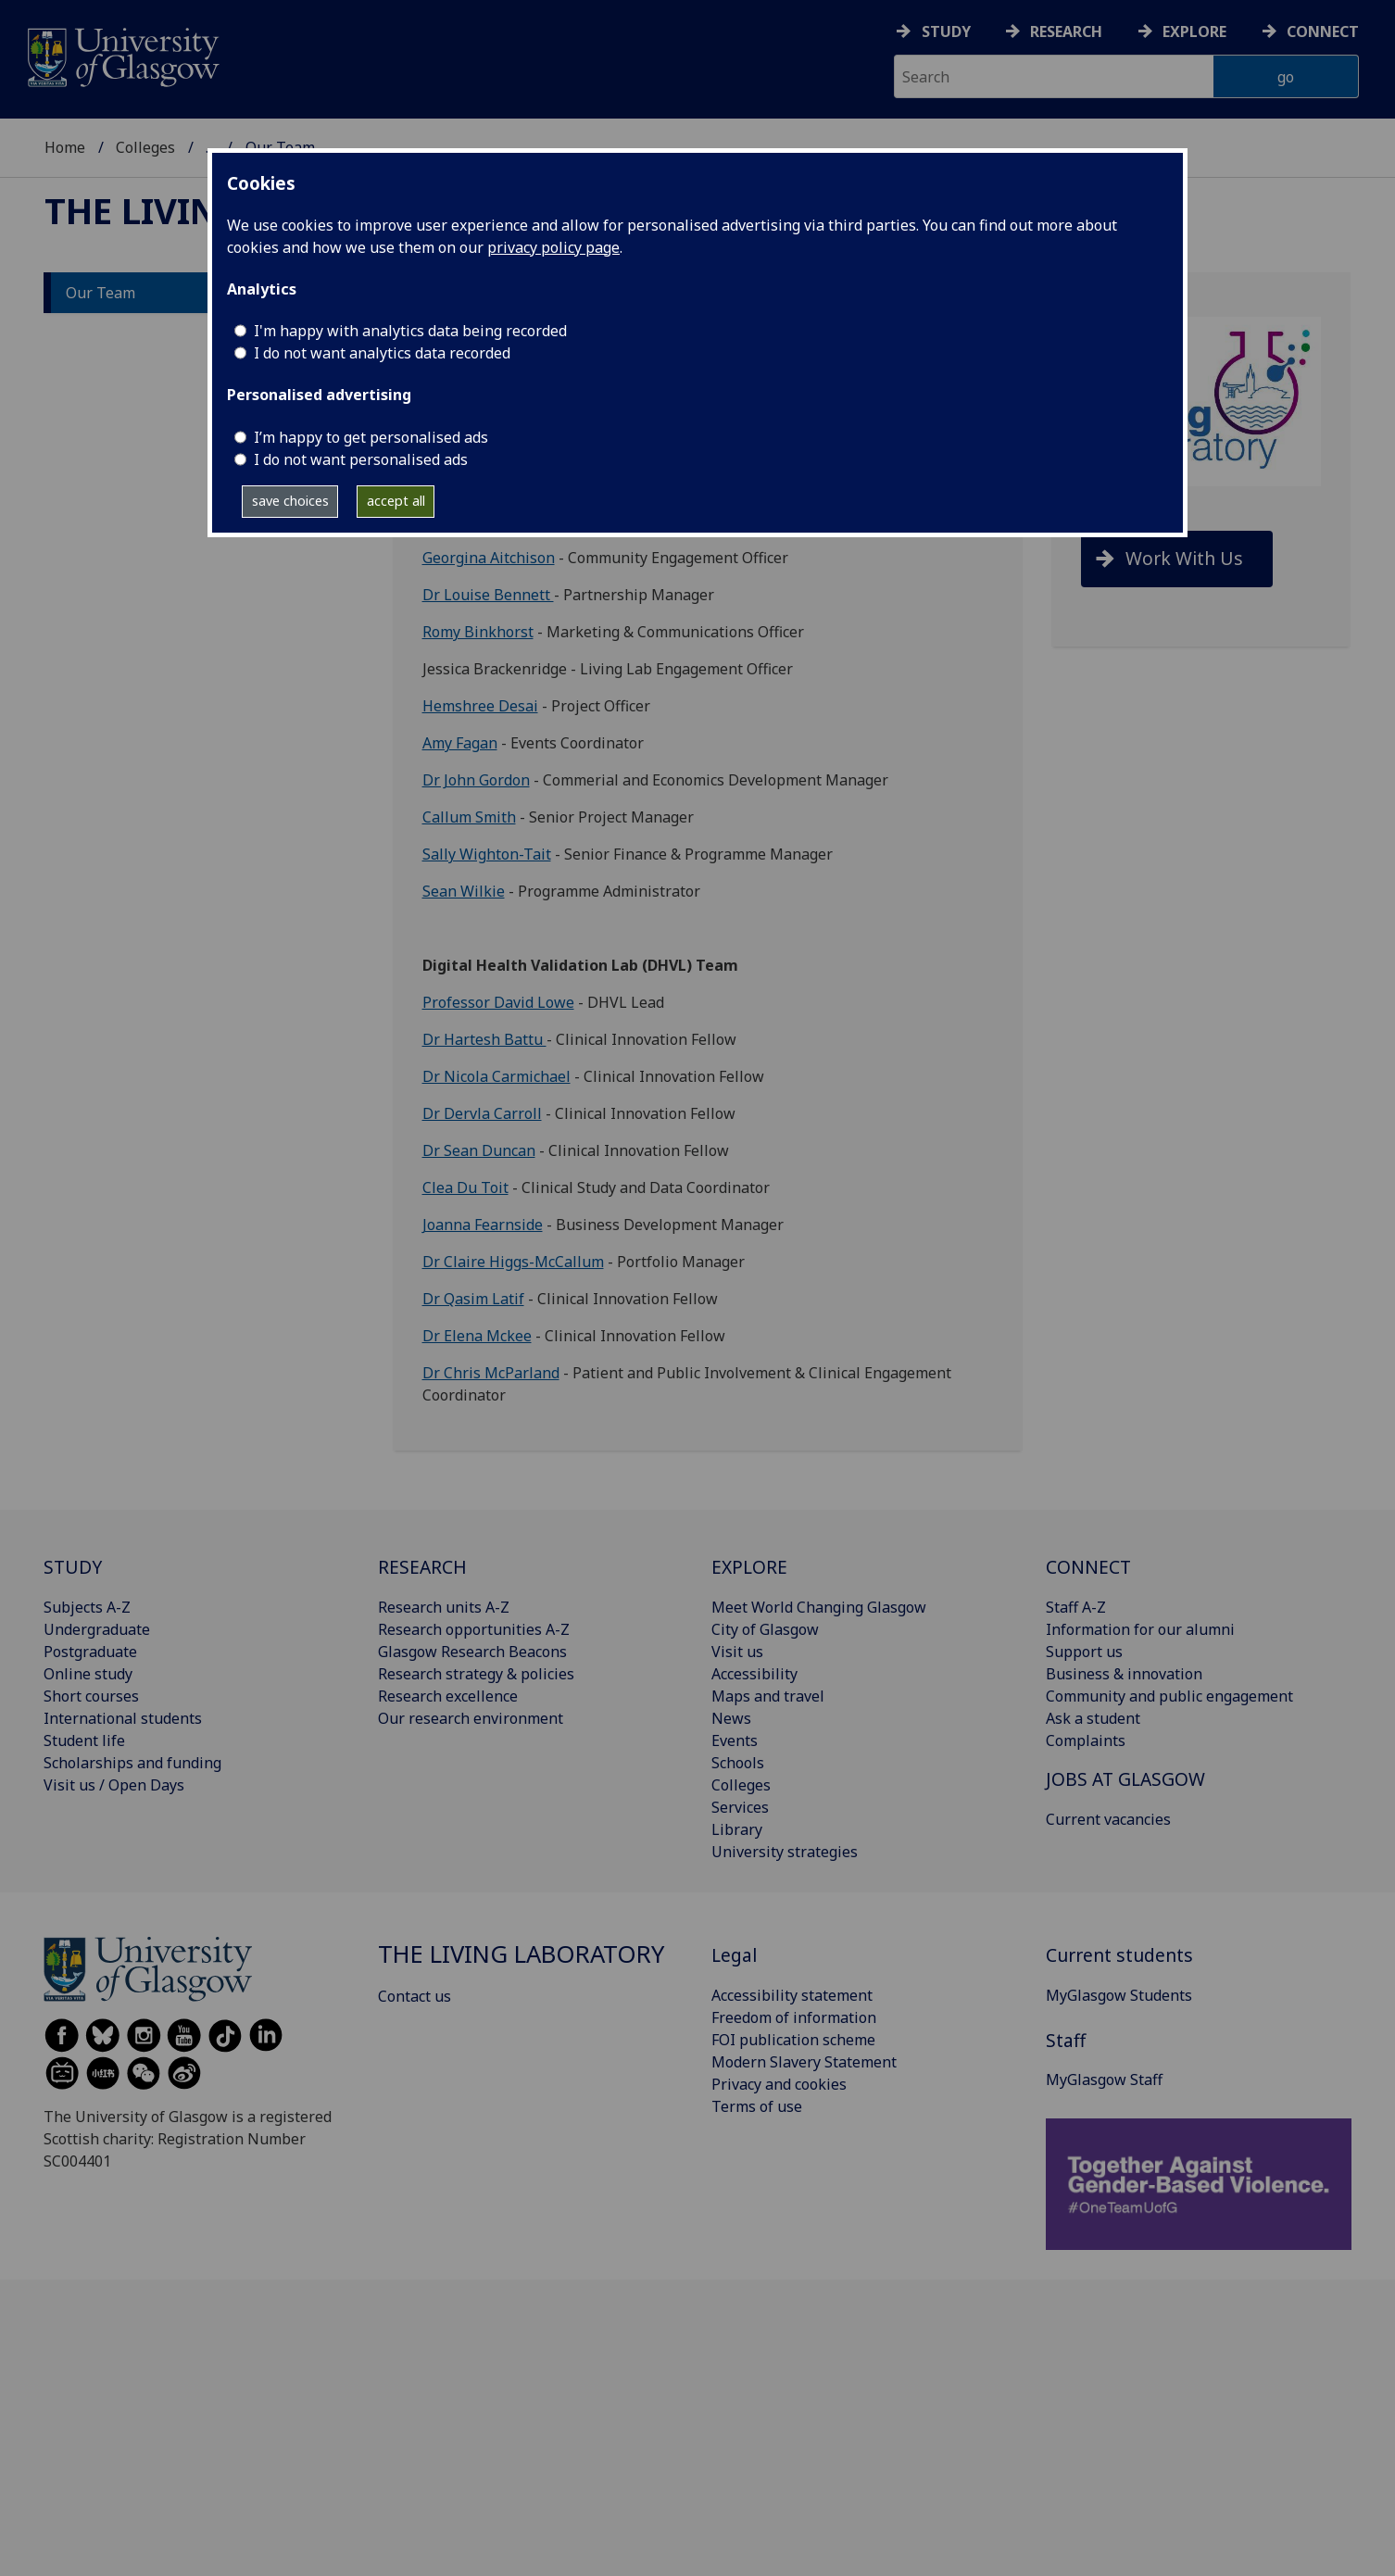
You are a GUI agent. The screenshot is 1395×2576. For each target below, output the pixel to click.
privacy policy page (553, 247)
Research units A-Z (443, 1607)
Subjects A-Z (87, 1607)
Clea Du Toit (465, 1187)
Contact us (414, 1996)
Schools (737, 1763)
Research (1066, 31)
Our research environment (470, 1718)
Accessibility (754, 1674)
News (731, 1718)
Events (734, 1740)
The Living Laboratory (521, 1954)
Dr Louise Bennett (488, 594)
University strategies (784, 1851)
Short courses (91, 1696)
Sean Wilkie (463, 891)
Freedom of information (793, 2017)
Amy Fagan (459, 743)
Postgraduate (90, 1651)
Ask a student (1093, 1718)
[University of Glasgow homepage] (122, 55)
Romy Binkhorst (478, 632)
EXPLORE (749, 1566)
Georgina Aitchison (488, 557)
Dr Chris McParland (490, 1373)
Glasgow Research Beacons (472, 1651)
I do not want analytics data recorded (382, 353)
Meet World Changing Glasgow (818, 1607)
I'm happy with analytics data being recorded (410, 330)
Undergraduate (97, 1629)
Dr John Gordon (476, 780)
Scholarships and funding (132, 1763)
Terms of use (756, 2106)
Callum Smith (469, 817)
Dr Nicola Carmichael (496, 1076)
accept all (396, 500)
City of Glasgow (765, 1629)
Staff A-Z (1076, 1607)
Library (736, 1829)
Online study (88, 1674)
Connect (1323, 31)
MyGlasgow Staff (1104, 2079)
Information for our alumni (1140, 1629)
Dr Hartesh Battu (484, 1039)
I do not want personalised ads (361, 459)
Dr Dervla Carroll (482, 1113)
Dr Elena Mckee (477, 1336)
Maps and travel (767, 1696)
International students (123, 1718)
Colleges (145, 147)
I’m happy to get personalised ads (371, 437)
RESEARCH (422, 1566)
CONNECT (1088, 1566)
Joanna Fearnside (482, 1224)
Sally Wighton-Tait (486, 854)
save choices (290, 500)
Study (946, 31)
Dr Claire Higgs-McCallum (513, 1261)
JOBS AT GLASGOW (1125, 1778)
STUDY (73, 1566)
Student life (84, 1740)
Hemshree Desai (480, 706)
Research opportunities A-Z (474, 1629)
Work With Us (1184, 558)
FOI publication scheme (793, 2039)
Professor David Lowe (498, 1002)
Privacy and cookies (779, 2084)
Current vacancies (1108, 1819)
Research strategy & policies (476, 1674)
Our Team (100, 293)
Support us (1084, 1651)
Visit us (737, 1651)
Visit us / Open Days (114, 1785)
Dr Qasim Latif (473, 1298)
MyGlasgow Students (1119, 1995)
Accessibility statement (792, 1995)
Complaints (1085, 1740)
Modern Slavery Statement (804, 2062)
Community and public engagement (1169, 1696)
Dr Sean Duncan (478, 1150)
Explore (1194, 31)
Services (740, 1807)
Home (64, 147)
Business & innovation (1124, 1674)
